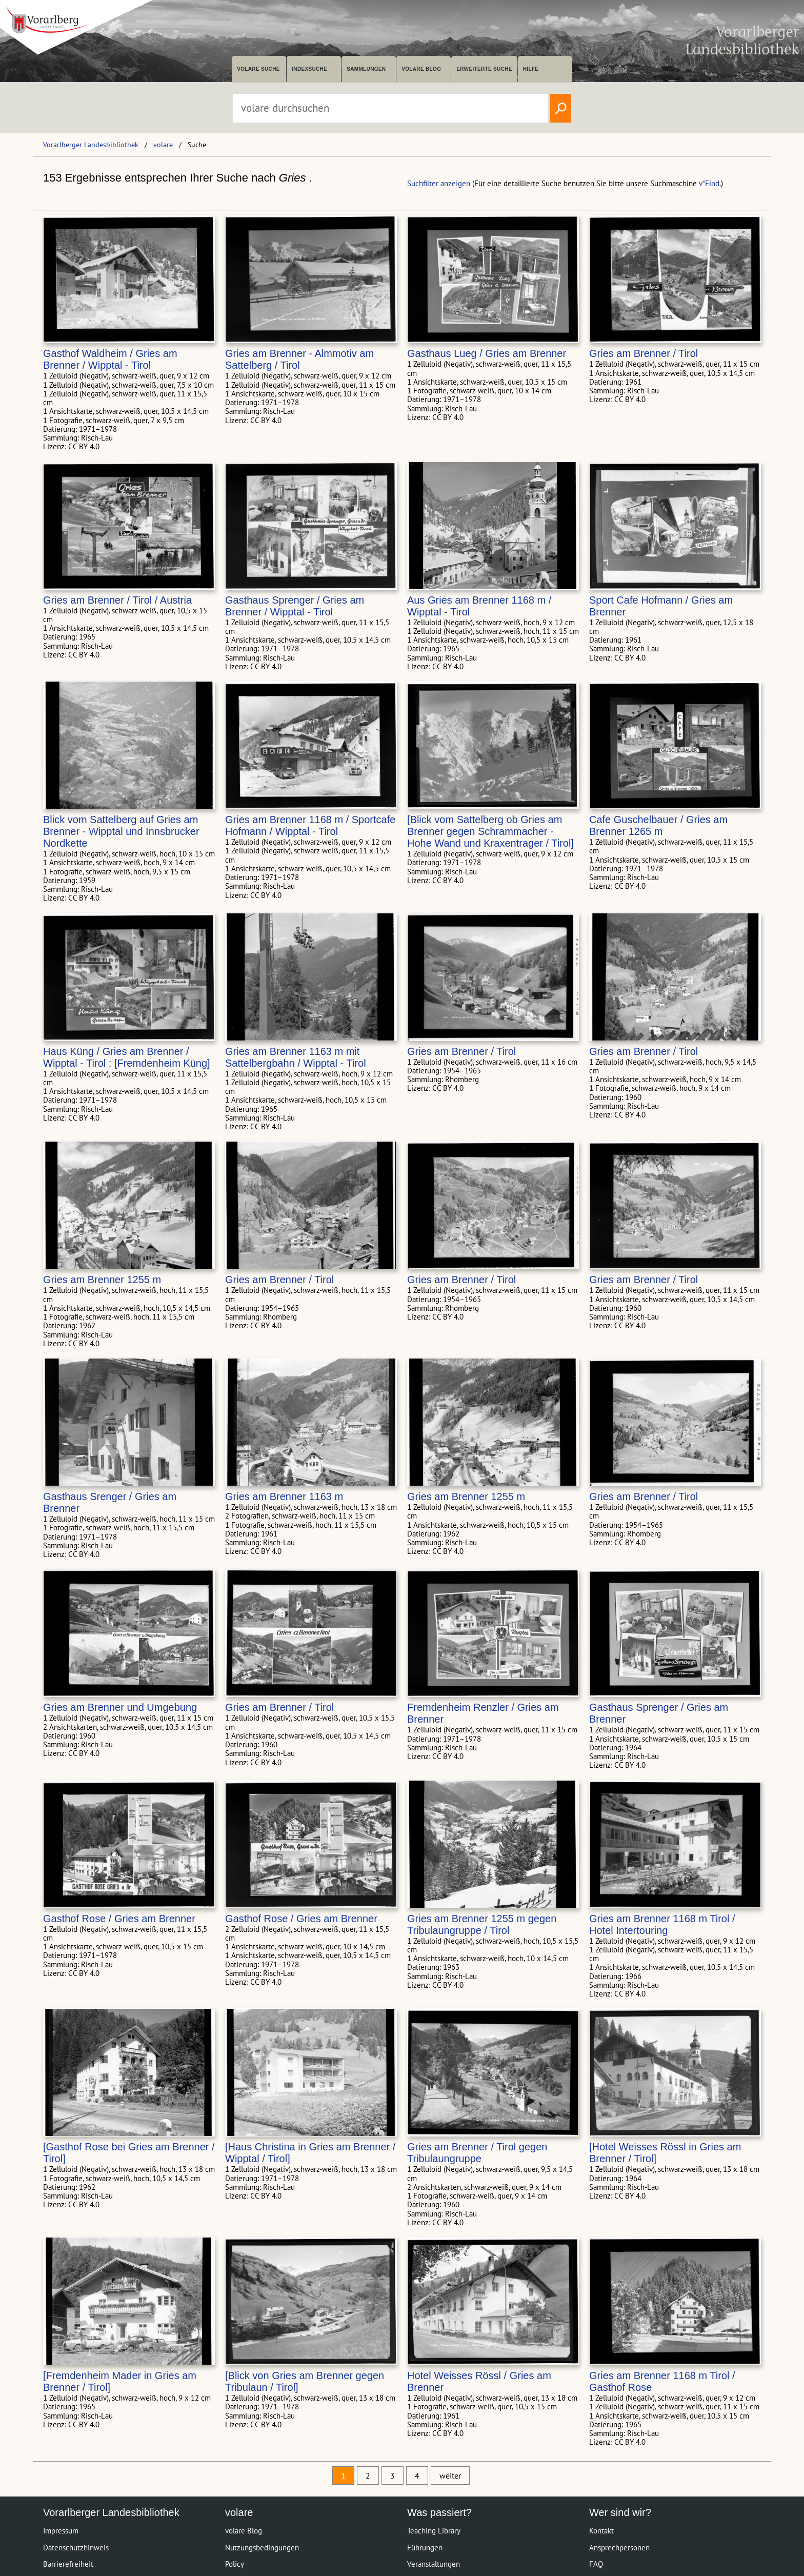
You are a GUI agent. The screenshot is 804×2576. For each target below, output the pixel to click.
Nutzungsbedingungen (262, 2547)
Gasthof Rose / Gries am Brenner (119, 1918)
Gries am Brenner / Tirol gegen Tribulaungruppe (477, 2152)
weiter (450, 2475)
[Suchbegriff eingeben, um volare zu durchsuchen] (390, 108)
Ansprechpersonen (619, 2547)
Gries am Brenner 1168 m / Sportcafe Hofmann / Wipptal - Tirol (310, 825)
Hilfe (531, 69)
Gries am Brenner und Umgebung (120, 1707)
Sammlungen (366, 69)
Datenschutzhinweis (76, 2547)
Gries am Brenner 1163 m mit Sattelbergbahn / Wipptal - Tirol (295, 1057)
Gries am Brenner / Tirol (643, 353)
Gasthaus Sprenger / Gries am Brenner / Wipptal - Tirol (294, 605)
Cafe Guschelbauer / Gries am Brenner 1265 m (658, 825)
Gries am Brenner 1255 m (102, 1279)
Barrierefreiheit (68, 2564)
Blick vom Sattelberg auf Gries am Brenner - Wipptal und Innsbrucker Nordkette (121, 831)
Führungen (425, 2547)
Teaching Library (433, 2530)
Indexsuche (309, 69)
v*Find (709, 183)
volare (163, 144)
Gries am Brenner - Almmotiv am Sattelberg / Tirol (299, 359)
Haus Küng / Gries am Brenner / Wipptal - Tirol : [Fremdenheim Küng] (126, 1057)
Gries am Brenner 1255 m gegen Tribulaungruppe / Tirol (481, 1924)
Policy (234, 2564)
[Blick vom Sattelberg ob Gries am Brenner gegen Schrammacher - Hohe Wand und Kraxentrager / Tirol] (490, 831)
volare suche (258, 69)
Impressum (60, 2530)
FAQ (596, 2564)
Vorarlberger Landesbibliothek (90, 144)
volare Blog (421, 69)
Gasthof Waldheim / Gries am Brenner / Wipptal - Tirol (110, 359)
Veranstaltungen (433, 2564)
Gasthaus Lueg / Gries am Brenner (486, 353)
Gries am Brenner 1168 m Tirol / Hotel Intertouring (662, 1924)
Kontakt (601, 2530)
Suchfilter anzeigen (438, 183)
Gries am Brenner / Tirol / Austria (117, 600)
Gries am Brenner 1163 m (284, 1496)
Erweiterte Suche (484, 69)
